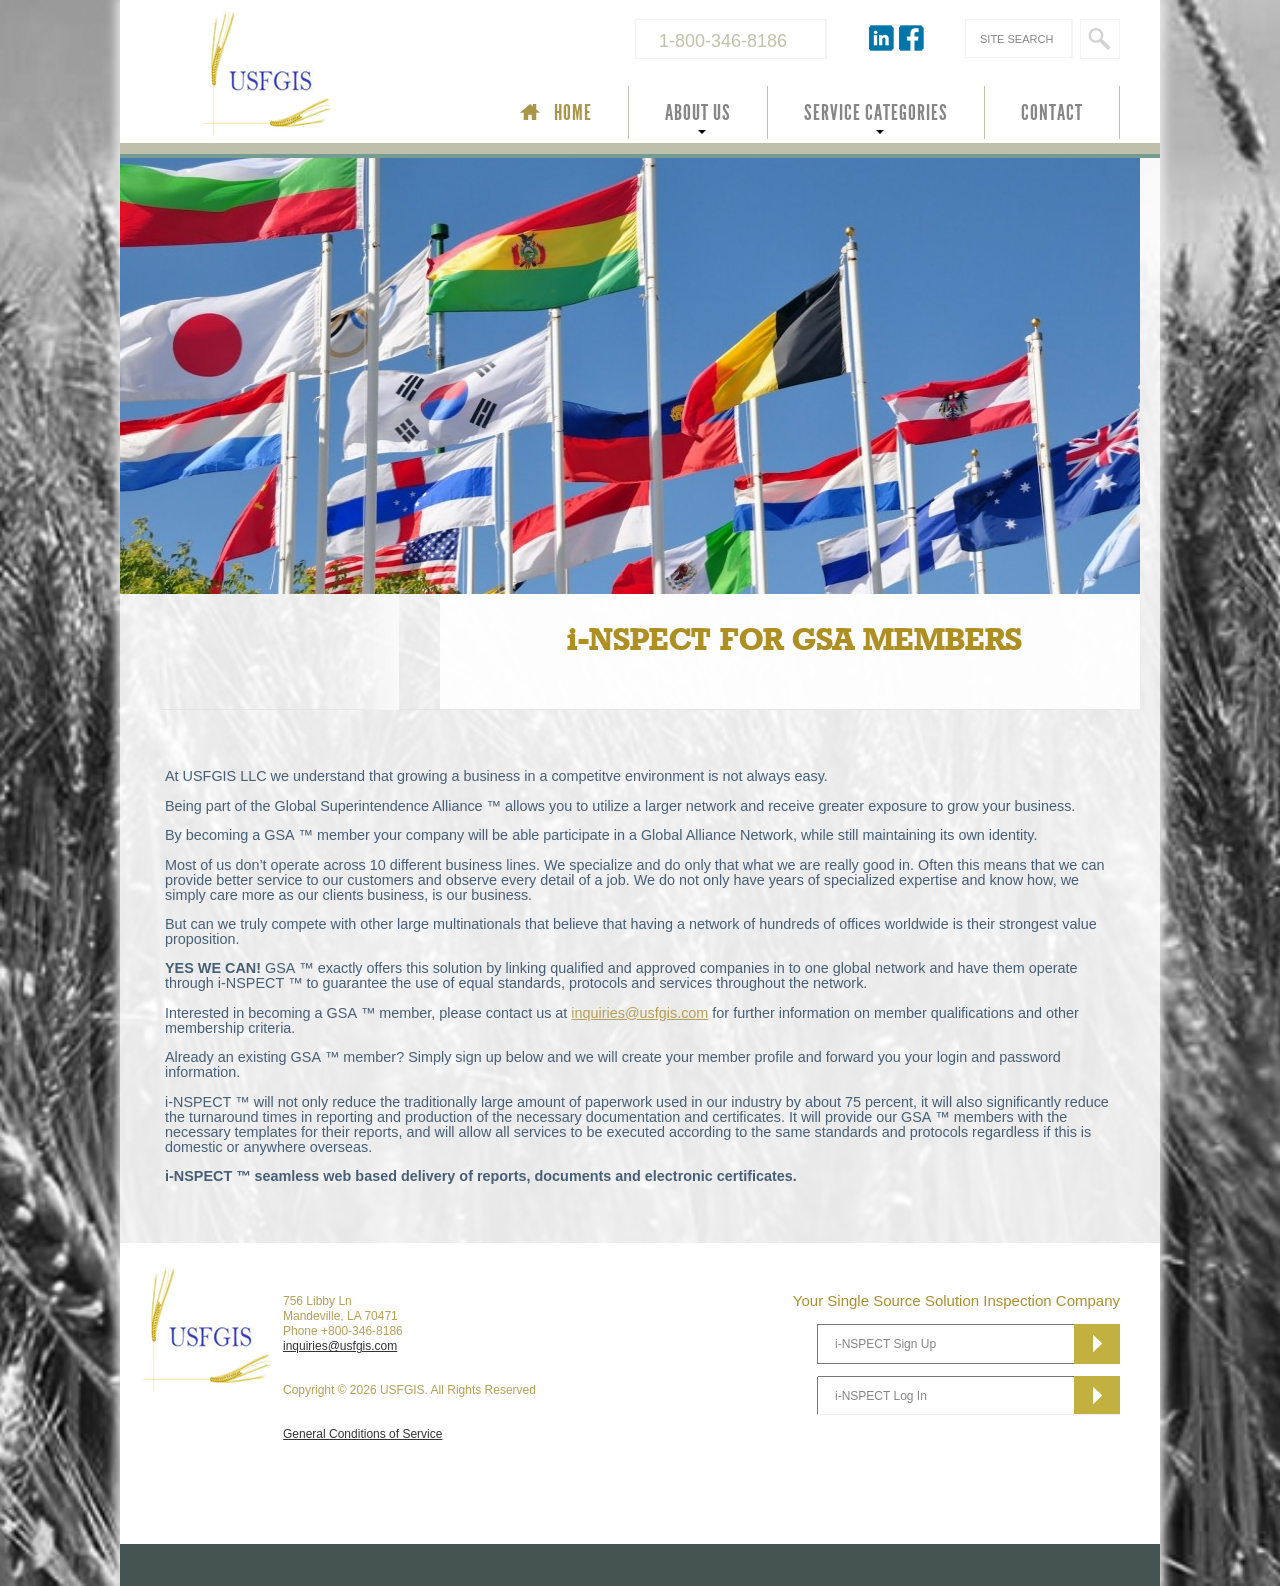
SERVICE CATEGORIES (876, 113)
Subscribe (1097, 1344)
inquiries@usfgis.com (639, 1013)
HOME (573, 113)
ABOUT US (698, 113)
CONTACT (1052, 113)
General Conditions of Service (362, 1434)
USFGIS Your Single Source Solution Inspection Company (334, 76)
